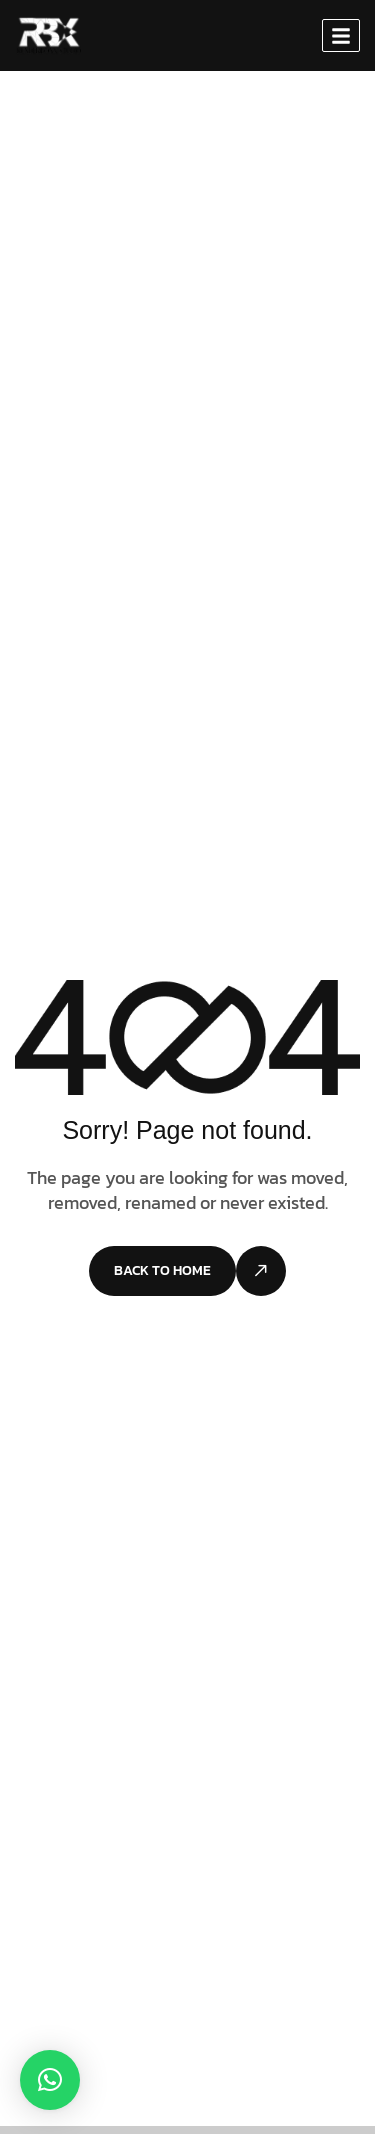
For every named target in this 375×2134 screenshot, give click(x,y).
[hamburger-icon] (341, 36)
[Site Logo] (48, 34)
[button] (50, 2080)
